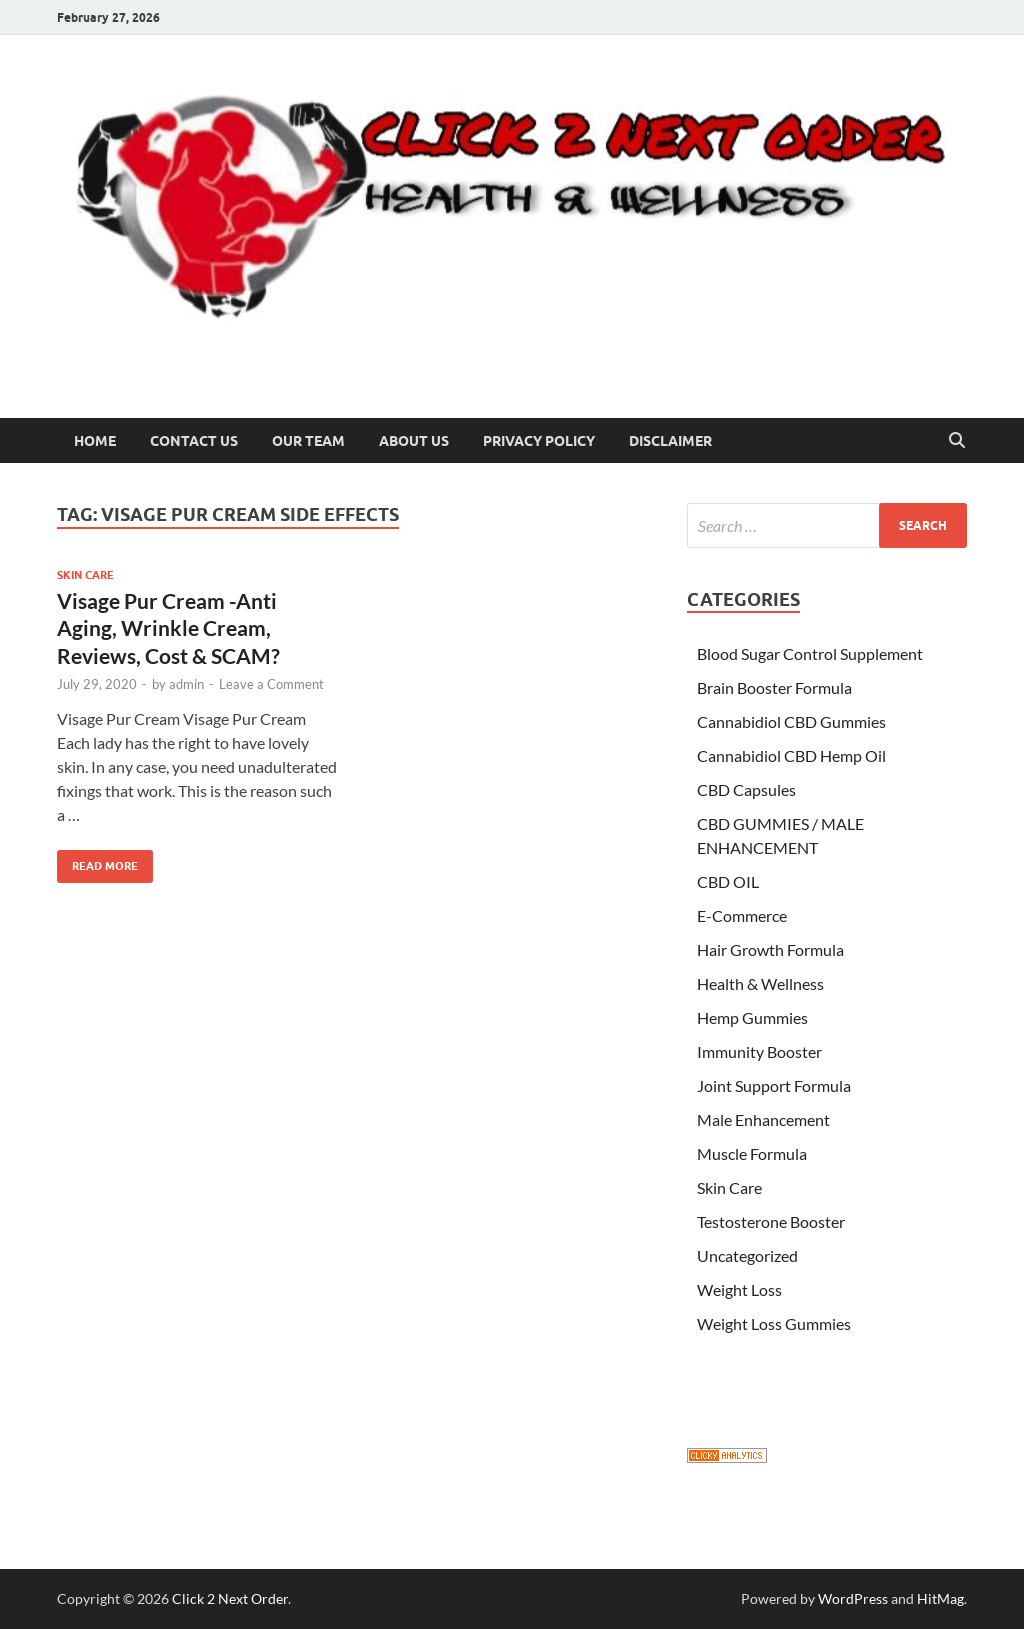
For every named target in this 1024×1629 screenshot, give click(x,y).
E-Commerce (742, 915)
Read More (97, 861)
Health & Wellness (760, 983)
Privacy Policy (539, 441)
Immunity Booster (759, 1051)
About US (414, 441)
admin (186, 684)
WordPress (853, 1598)
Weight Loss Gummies (774, 1323)
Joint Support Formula (774, 1085)
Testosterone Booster (771, 1221)
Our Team (308, 441)
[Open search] (957, 441)
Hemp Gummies (752, 1017)
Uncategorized (747, 1255)
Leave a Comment (271, 684)
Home (95, 441)
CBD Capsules (746, 789)
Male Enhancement (763, 1119)
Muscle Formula (752, 1153)
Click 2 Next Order (230, 1598)
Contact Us (194, 441)
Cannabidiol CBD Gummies (791, 721)
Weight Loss (739, 1289)
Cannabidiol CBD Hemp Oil (791, 755)
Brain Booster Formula (774, 687)
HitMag (940, 1598)
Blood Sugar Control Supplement (810, 653)
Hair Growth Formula (770, 949)
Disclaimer (670, 441)
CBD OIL (728, 881)
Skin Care (85, 575)
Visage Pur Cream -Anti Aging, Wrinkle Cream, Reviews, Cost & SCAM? (168, 628)
